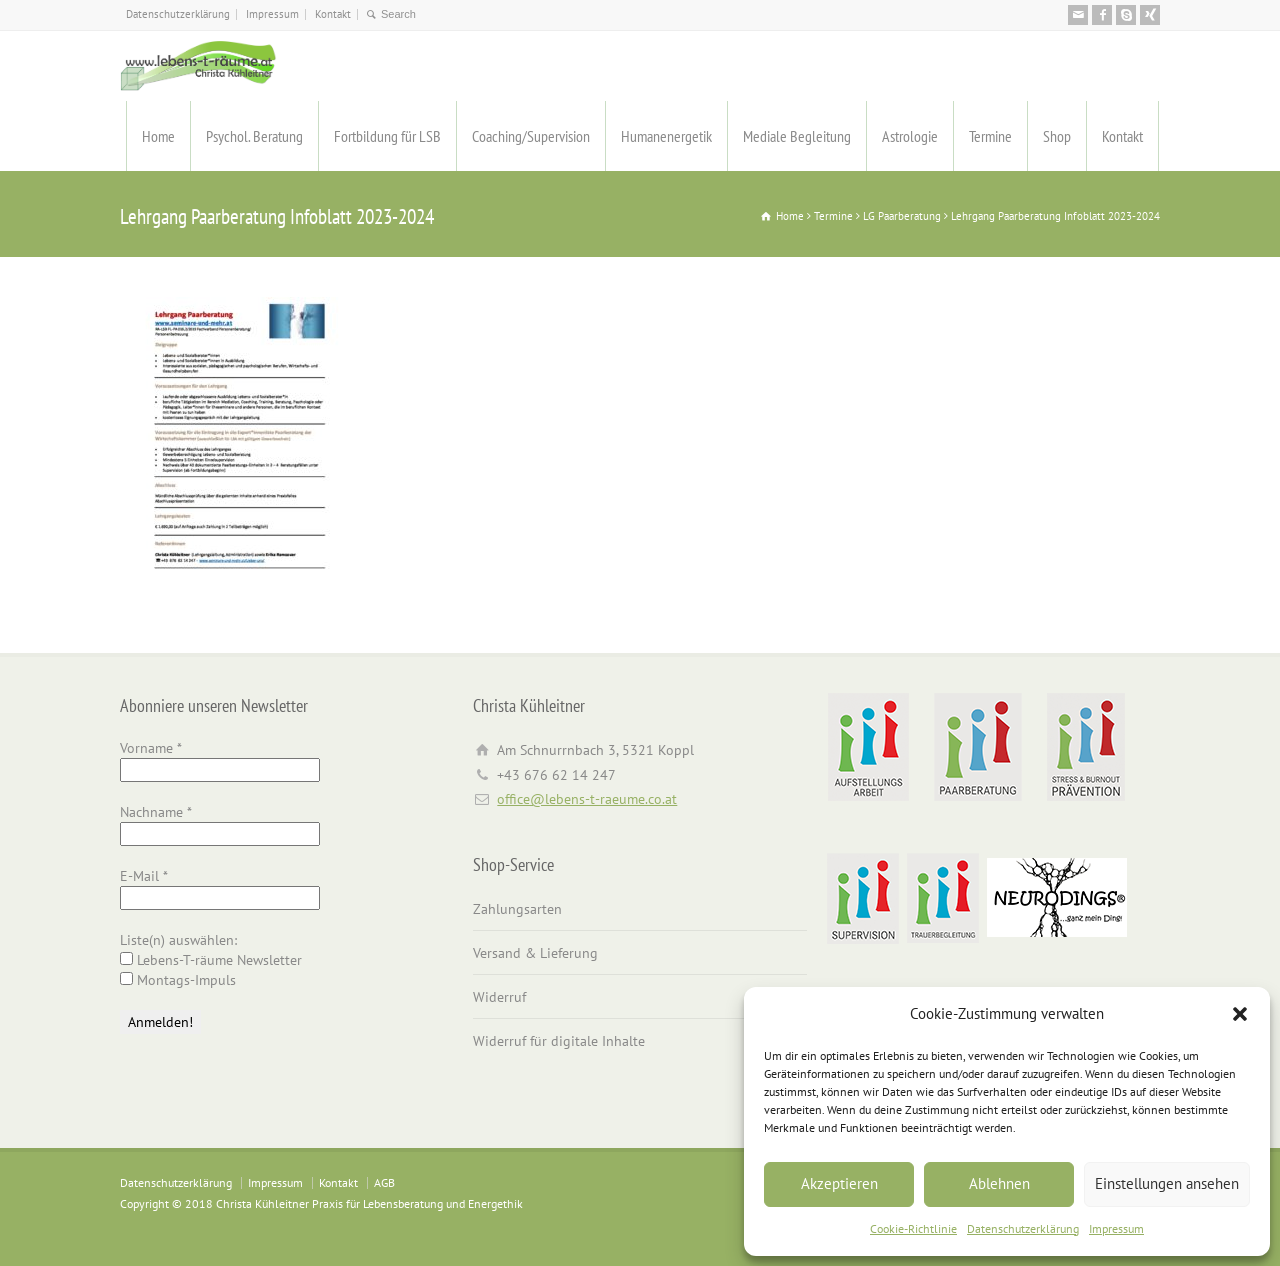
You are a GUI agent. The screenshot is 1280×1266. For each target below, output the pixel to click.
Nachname (156, 812)
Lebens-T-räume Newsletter (211, 960)
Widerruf (499, 997)
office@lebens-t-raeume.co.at (587, 799)
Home (158, 136)
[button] (1240, 1014)
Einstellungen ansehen (1167, 1183)
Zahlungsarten (517, 909)
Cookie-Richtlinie (913, 1228)
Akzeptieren (839, 1183)
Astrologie (910, 136)
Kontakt (333, 14)
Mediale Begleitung (797, 136)
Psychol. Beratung (254, 136)
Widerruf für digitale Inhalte (559, 1041)
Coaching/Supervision (531, 136)
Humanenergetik (666, 136)
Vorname (151, 748)
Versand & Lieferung (535, 953)
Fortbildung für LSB (387, 136)
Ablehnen (999, 1183)
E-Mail (144, 876)
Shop (1057, 136)
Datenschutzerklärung (1023, 1228)
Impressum (1116, 1228)
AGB (384, 1182)
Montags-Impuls (178, 980)
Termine (990, 136)
